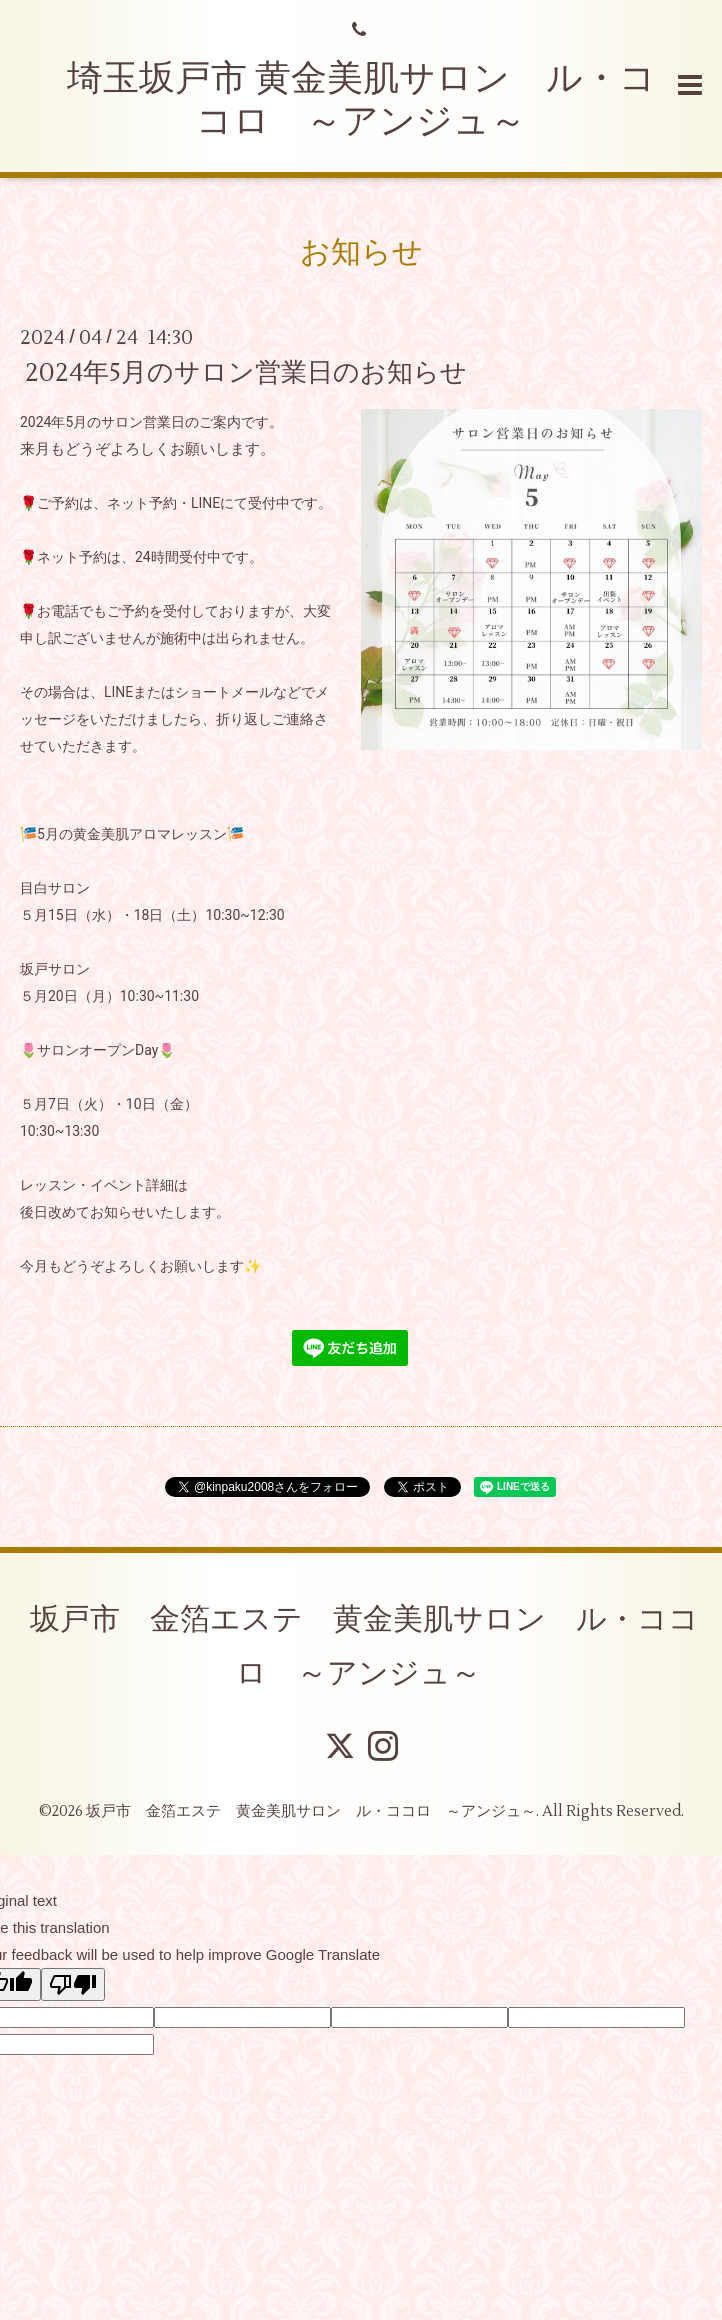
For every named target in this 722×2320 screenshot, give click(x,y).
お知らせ (361, 252)
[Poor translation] (73, 1984)
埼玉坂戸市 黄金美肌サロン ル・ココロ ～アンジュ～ (361, 100)
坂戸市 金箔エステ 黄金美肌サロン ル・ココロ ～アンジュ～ (364, 1646)
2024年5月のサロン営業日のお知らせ (246, 373)
